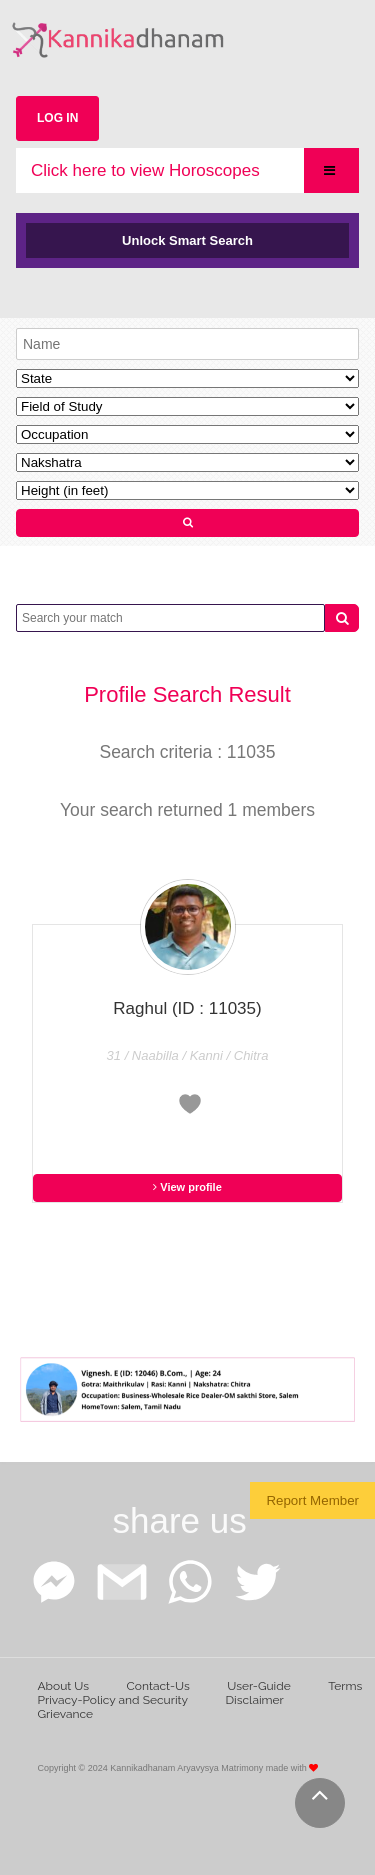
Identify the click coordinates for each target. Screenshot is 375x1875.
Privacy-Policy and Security (113, 1700)
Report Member (312, 1500)
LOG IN (57, 118)
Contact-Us (158, 1686)
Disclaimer (255, 1700)
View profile (187, 1187)
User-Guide (258, 1686)
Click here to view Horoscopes (145, 170)
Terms (345, 1686)
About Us (64, 1686)
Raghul (187, 1008)
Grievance (66, 1714)
